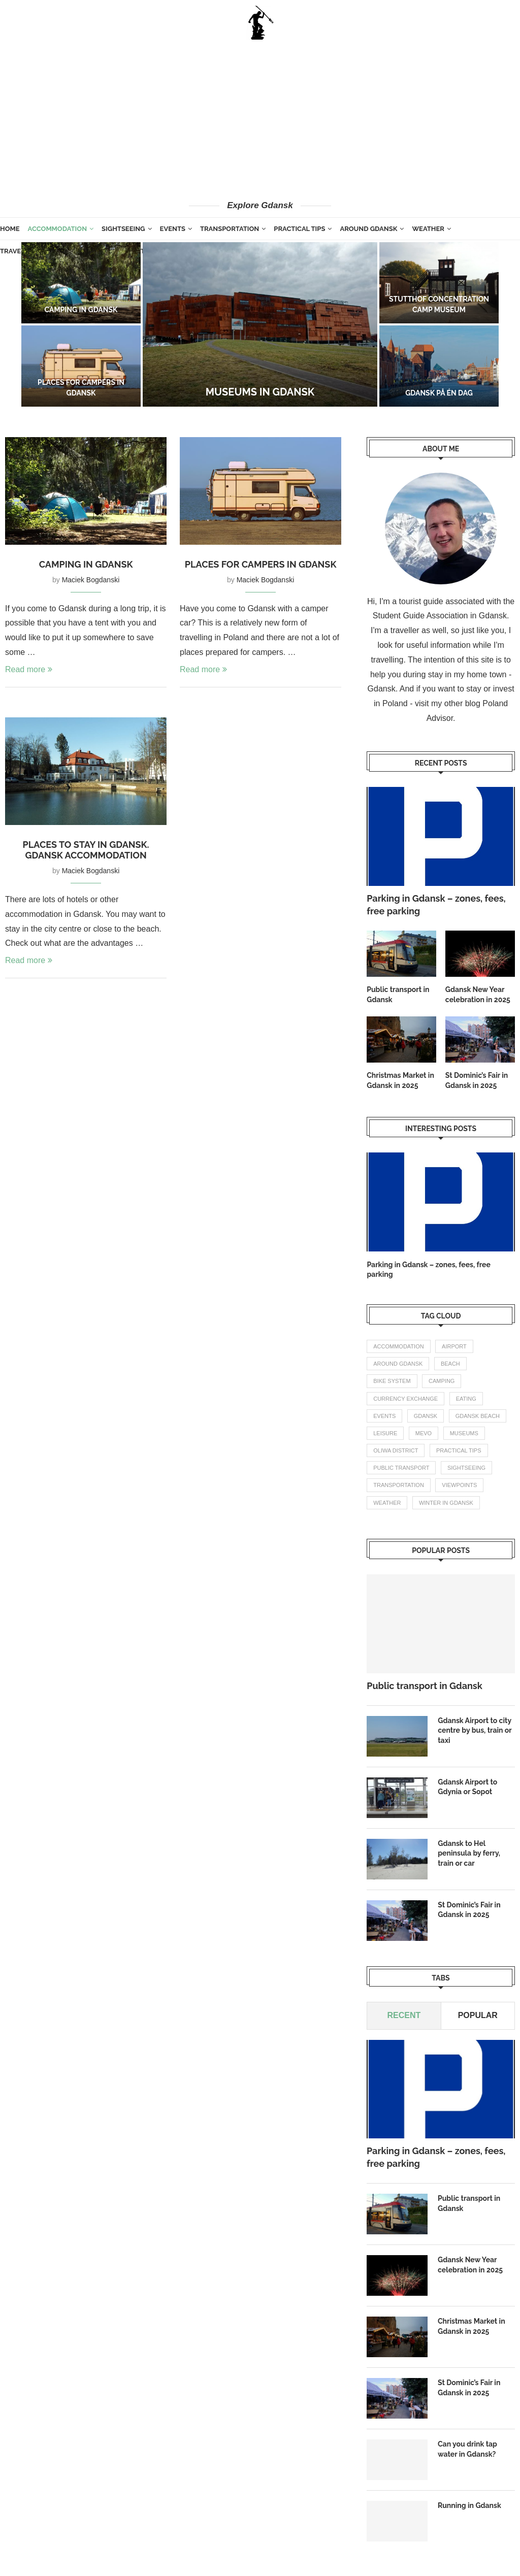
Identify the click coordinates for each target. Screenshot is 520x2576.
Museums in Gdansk (260, 392)
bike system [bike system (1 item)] (391, 1381)
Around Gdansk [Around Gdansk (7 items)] (397, 1364)
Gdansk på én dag (439, 393)
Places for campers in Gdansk (261, 564)
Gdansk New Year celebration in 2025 (477, 994)
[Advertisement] (260, 119)
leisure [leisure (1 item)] (385, 1433)
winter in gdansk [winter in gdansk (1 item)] (446, 1503)
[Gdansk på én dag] (439, 366)
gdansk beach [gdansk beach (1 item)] (478, 1416)
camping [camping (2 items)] (441, 1381)
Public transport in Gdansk (398, 994)
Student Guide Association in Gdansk (440, 615)
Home (10, 229)
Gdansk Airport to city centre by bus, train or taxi (474, 1730)
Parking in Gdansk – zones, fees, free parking (436, 904)
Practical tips (299, 229)
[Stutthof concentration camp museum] (439, 282)
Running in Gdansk (469, 2505)
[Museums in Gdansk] (260, 324)
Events (172, 229)
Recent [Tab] (404, 2015)
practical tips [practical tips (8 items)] (458, 1450)
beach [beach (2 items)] (450, 1364)
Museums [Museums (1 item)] (464, 1433)
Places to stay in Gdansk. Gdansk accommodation (86, 850)
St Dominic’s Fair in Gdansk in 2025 (476, 1080)
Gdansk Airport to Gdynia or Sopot (467, 1787)
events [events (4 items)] (384, 1416)
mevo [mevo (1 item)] (423, 1433)
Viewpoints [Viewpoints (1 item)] (459, 1485)
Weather (428, 229)
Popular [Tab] (478, 2015)
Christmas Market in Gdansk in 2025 (400, 1080)
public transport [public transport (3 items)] (401, 1468)
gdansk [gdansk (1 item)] (425, 1416)
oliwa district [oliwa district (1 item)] (395, 1450)
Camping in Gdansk (81, 310)
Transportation (229, 229)
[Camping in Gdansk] (81, 282)
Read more (28, 669)
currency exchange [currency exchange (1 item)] (405, 1399)
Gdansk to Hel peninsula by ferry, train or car (469, 1853)
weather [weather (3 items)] (387, 1503)
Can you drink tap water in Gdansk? (467, 2449)
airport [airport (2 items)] (454, 1346)
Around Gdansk (368, 229)
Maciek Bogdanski (91, 580)
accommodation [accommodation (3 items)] (398, 1346)
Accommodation (57, 229)
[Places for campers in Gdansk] (81, 366)
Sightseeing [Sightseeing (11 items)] (466, 1468)
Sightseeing (123, 229)
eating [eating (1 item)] (466, 1399)
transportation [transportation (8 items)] (398, 1485)
